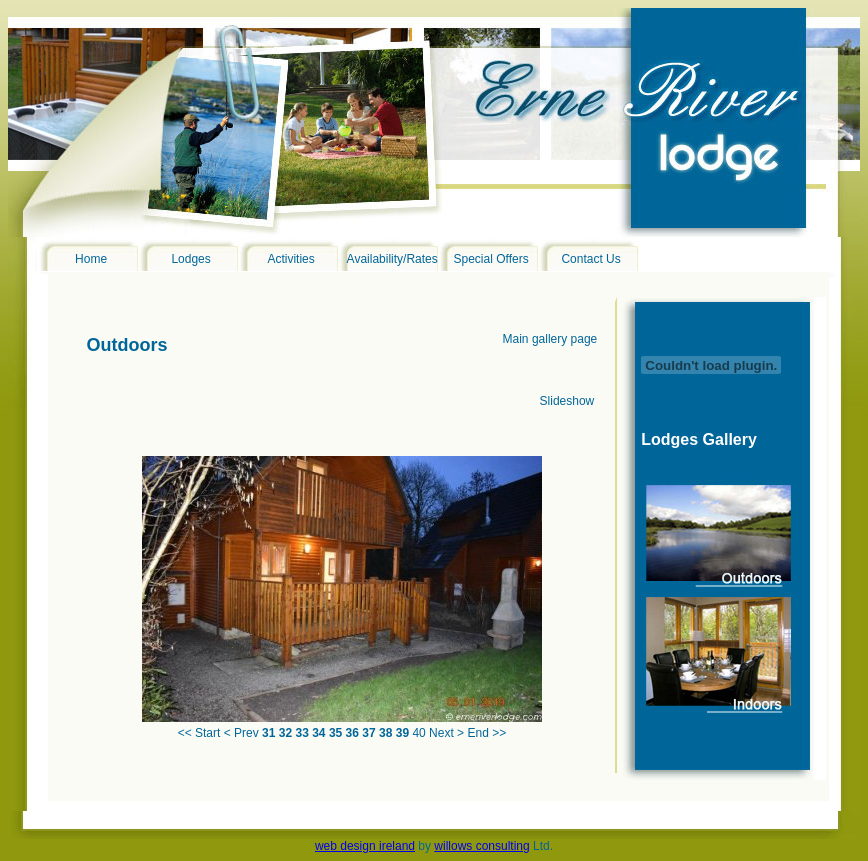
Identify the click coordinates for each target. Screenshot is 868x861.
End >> (486, 733)
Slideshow (567, 401)
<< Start (199, 733)
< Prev (241, 733)
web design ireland (365, 846)
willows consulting (481, 846)
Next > (446, 733)
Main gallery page (550, 339)
